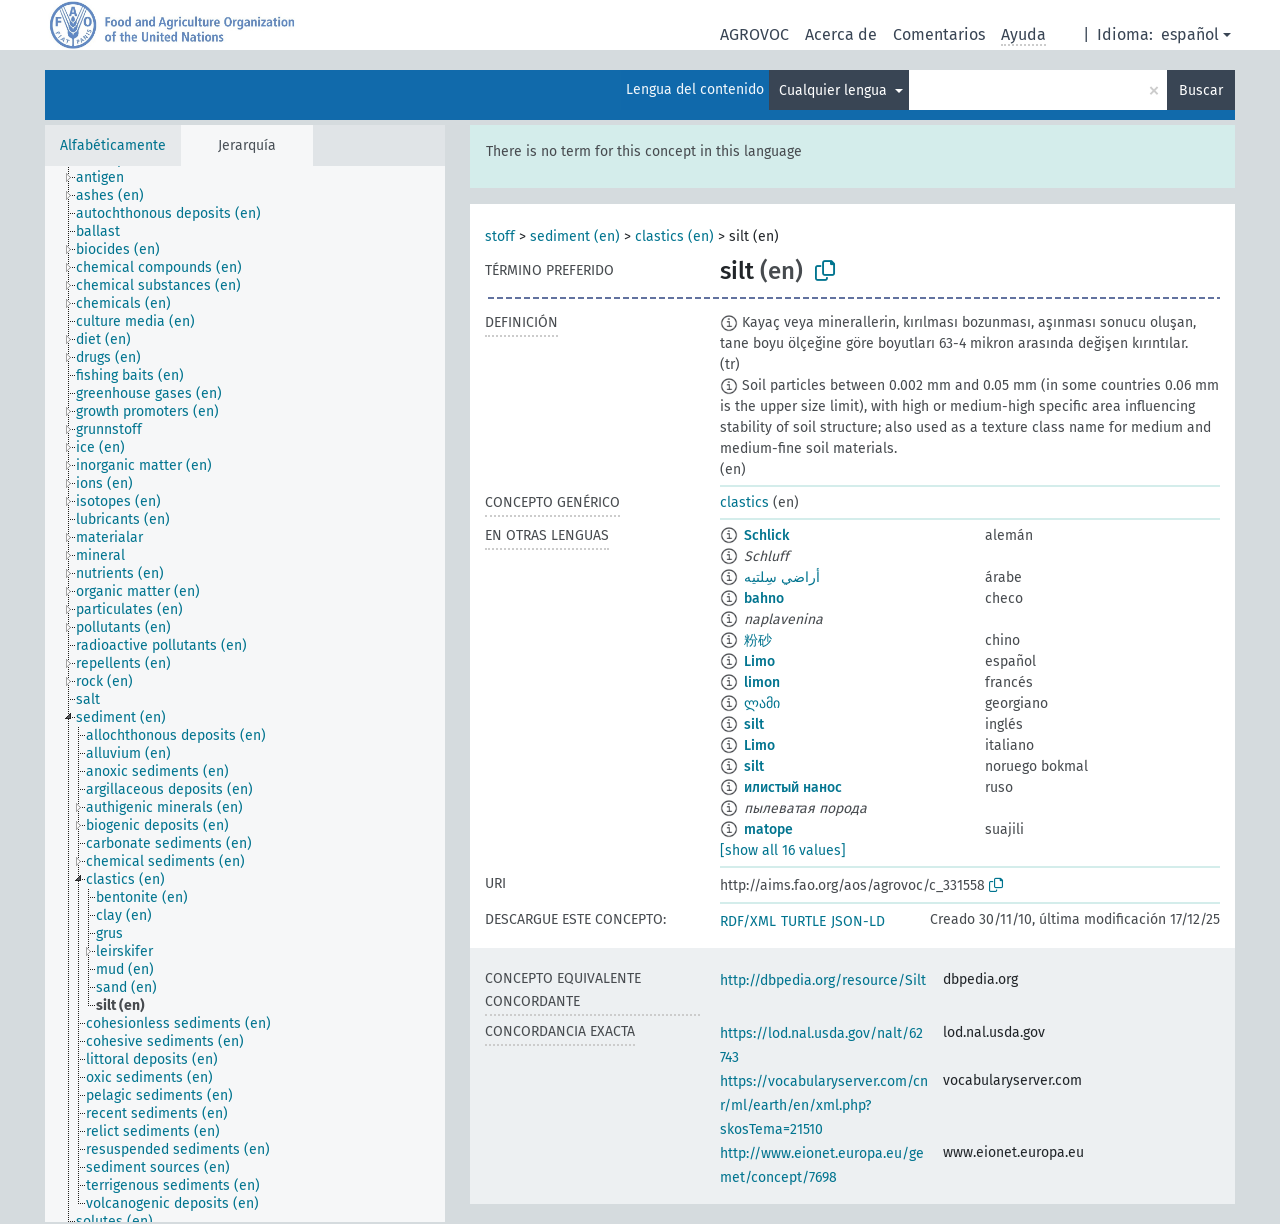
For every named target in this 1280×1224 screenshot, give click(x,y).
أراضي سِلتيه (782, 577)
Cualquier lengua (835, 90)
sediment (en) (575, 236)
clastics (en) (674, 236)
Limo (759, 661)
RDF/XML (748, 921)
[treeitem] (108, 178)
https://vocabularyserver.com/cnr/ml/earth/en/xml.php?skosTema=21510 (824, 1105)
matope (768, 829)
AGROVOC (754, 34)
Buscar (1201, 90)
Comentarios (939, 34)
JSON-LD (858, 921)
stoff (500, 236)
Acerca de (841, 34)
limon (762, 682)
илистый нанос (793, 787)
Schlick (766, 535)
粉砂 (758, 640)
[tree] (245, 694)
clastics (744, 502)
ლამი (762, 703)
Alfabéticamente (113, 145)
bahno (764, 598)
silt (754, 724)
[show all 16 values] (783, 850)
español (1190, 34)
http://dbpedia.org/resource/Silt (823, 980)
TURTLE (803, 921)
